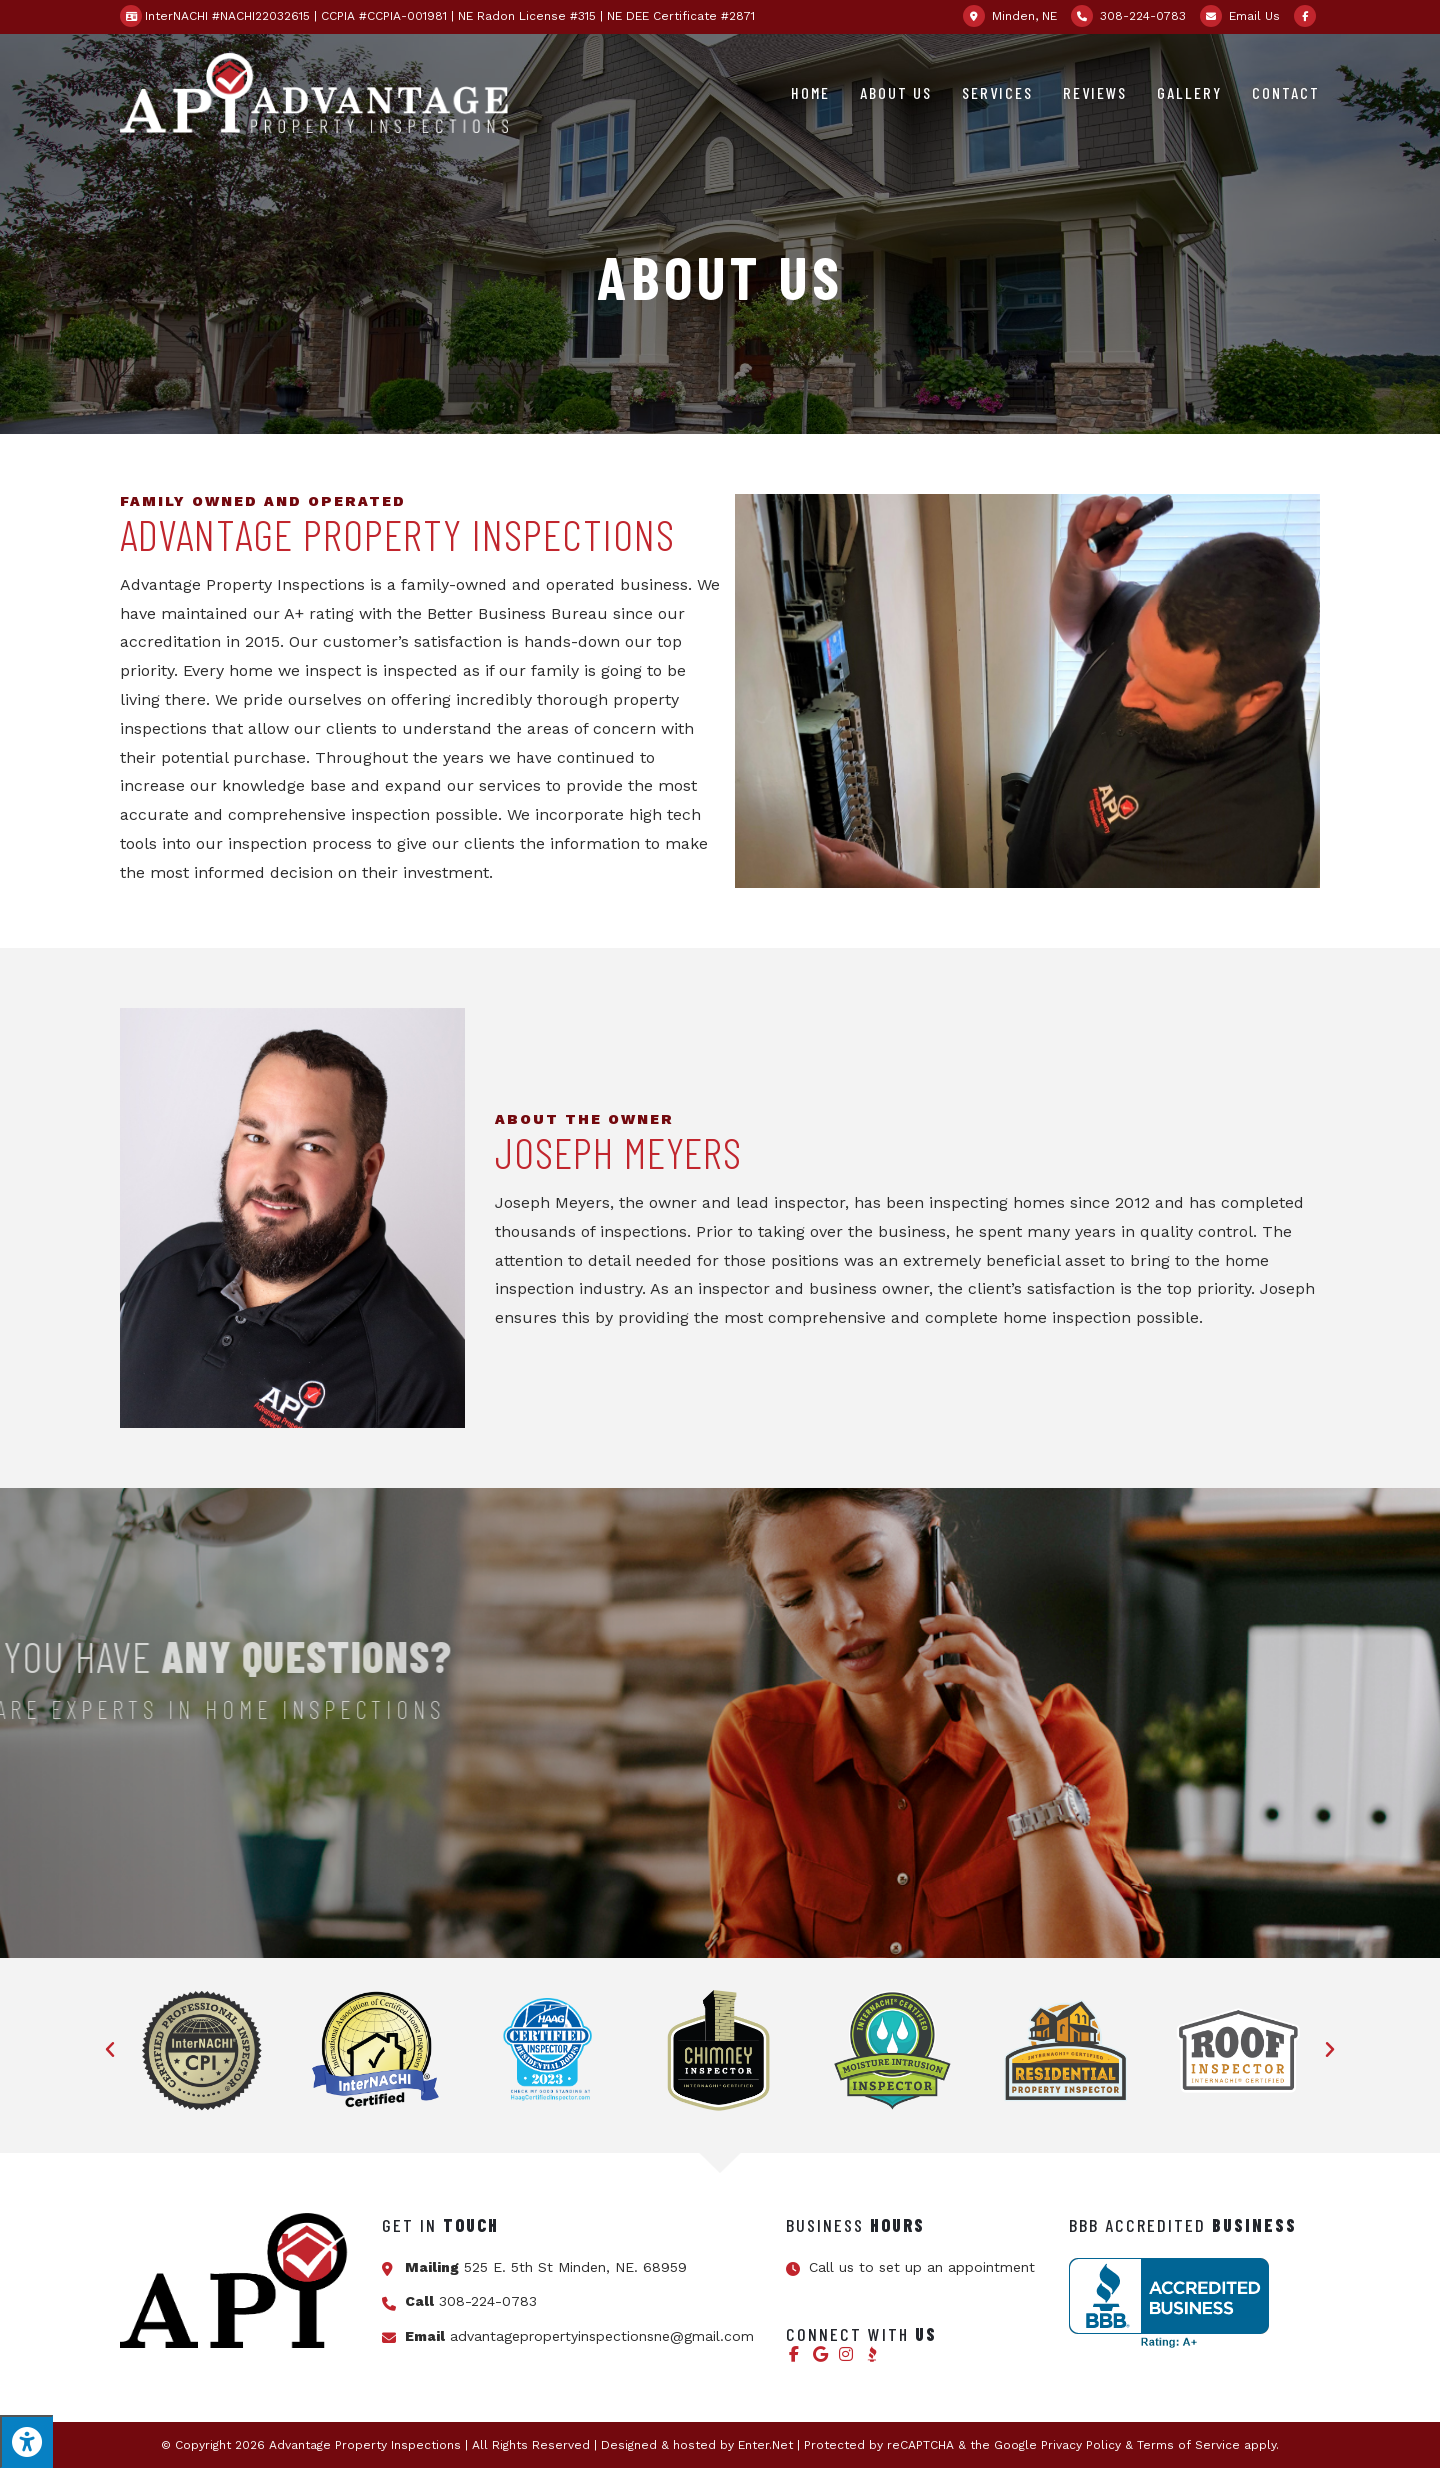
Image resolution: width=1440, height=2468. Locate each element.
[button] (110, 2050)
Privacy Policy (1081, 2445)
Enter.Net (765, 2445)
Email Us (1254, 16)
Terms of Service (1188, 2445)
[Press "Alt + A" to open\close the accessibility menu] (26, 2441)
